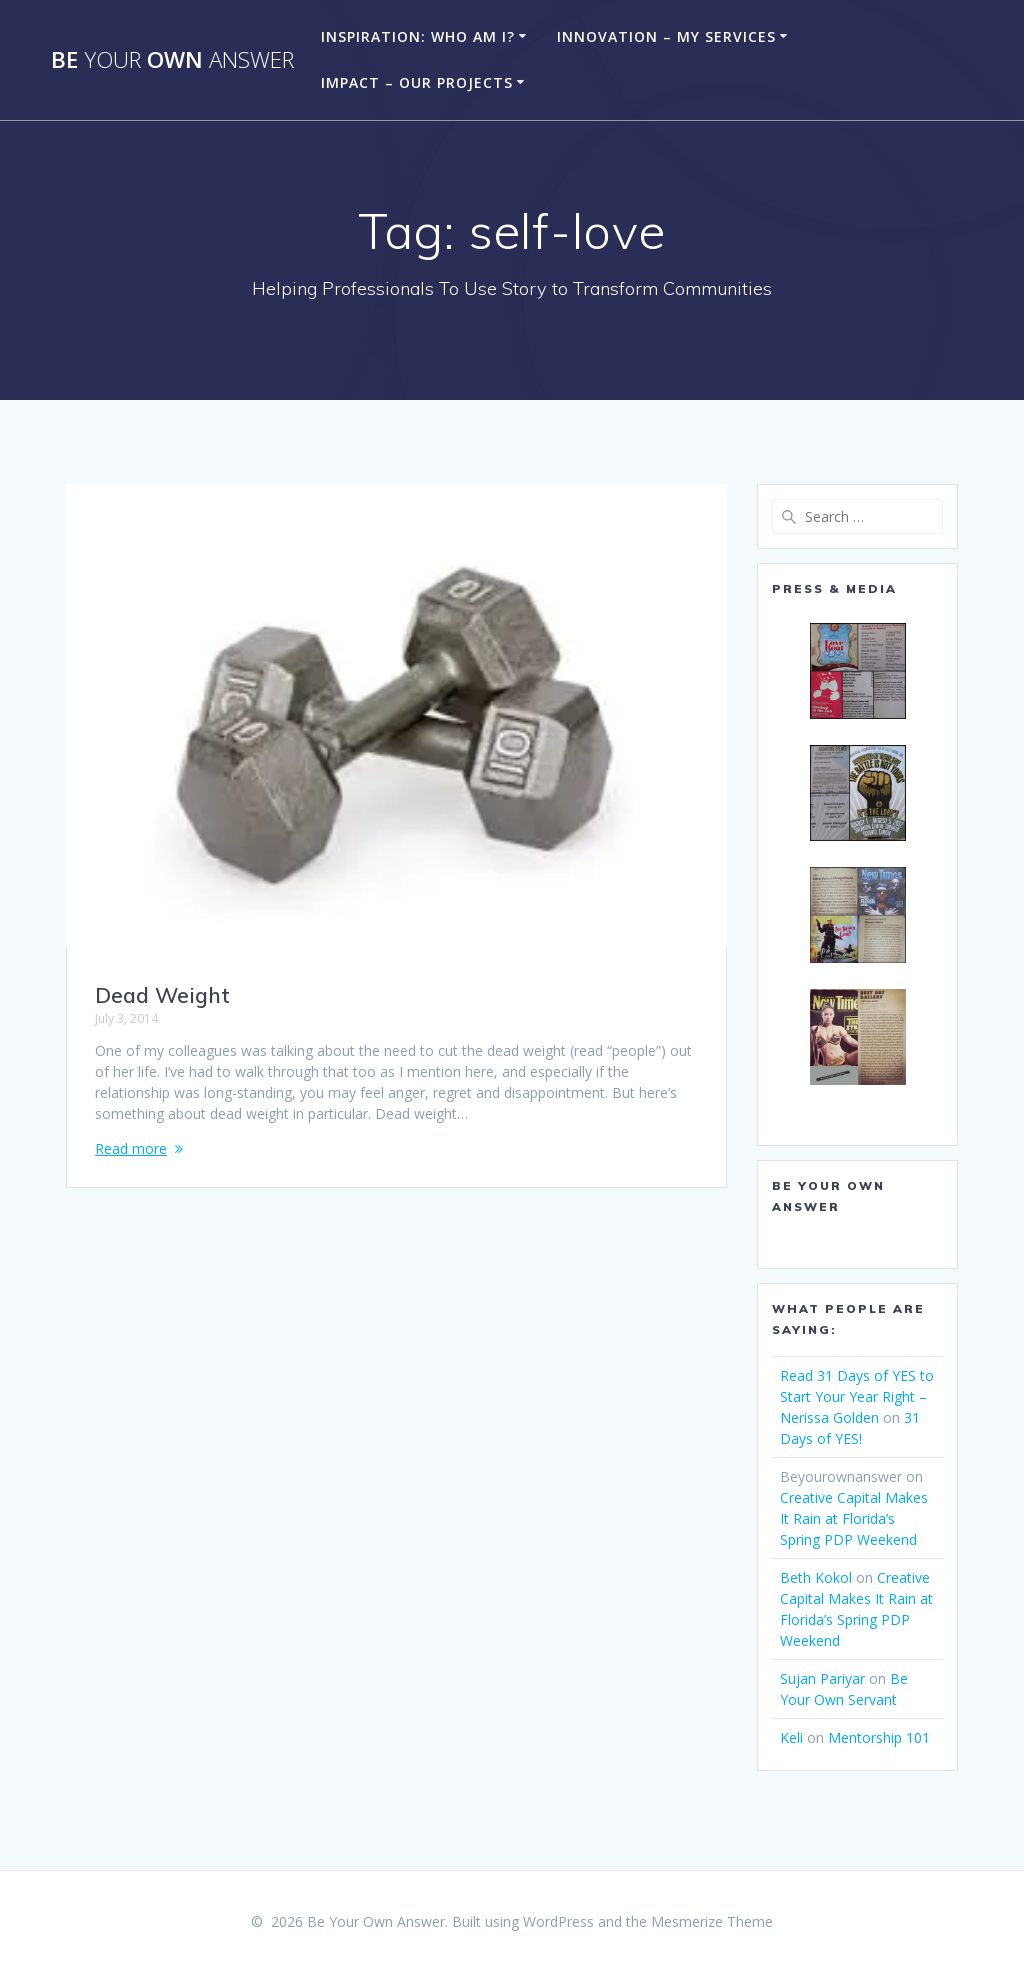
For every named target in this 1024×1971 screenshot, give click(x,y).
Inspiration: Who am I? (418, 36)
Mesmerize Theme (712, 1921)
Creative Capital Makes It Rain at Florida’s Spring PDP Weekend (854, 1518)
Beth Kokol (816, 1577)
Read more (131, 1148)
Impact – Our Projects (417, 82)
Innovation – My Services (666, 36)
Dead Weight (162, 995)
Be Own (172, 60)
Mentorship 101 (879, 1737)
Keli (791, 1737)
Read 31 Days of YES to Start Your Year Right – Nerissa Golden (857, 1396)
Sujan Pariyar (822, 1678)
